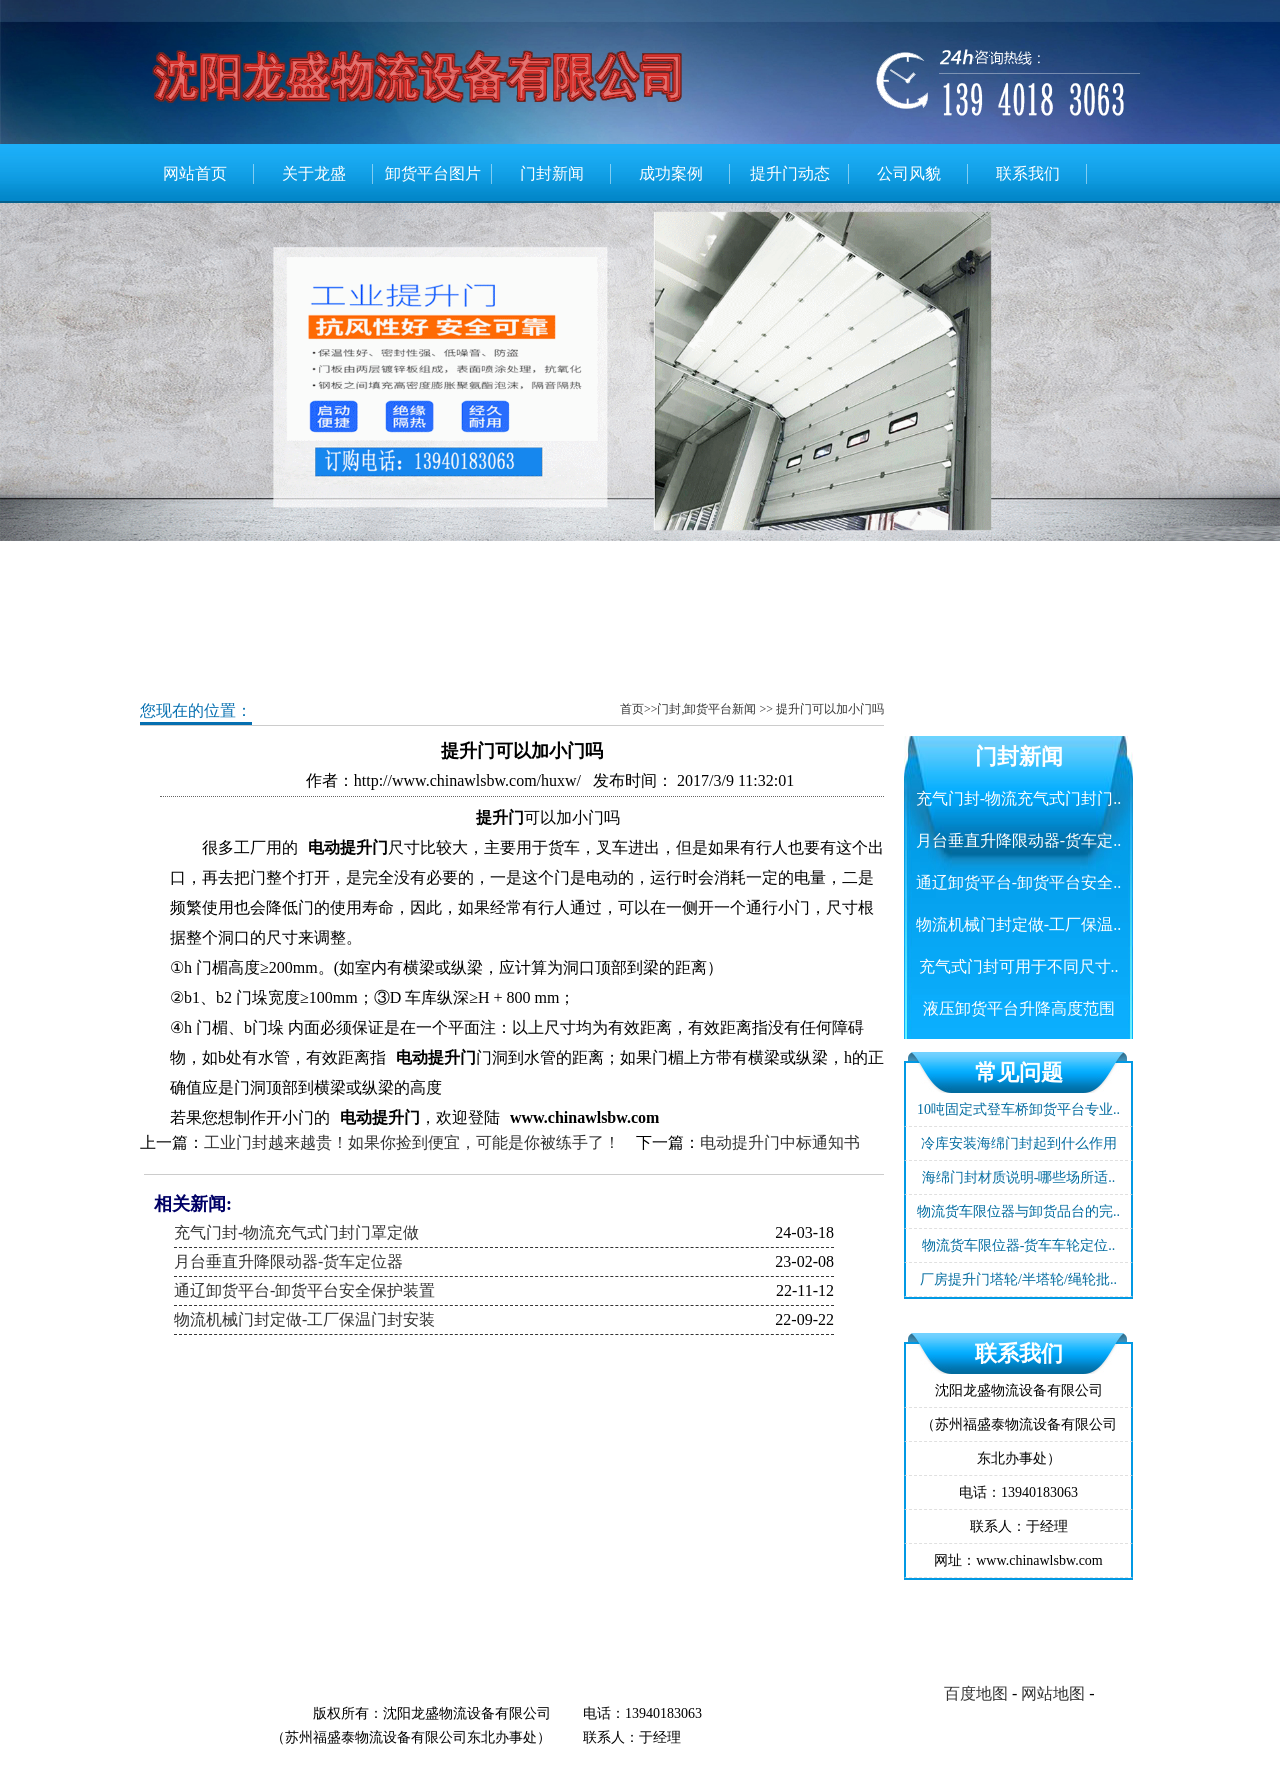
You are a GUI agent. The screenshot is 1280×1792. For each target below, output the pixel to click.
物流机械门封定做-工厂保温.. (1018, 924)
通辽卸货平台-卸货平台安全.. (1018, 882)
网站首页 (195, 173)
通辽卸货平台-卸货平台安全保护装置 (304, 1290)
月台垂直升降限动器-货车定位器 (288, 1261)
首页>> (639, 709)
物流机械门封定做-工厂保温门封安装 (304, 1319)
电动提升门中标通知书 (780, 1142)
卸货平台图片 (433, 173)
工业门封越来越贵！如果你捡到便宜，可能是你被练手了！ (412, 1142)
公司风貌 (909, 173)
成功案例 (671, 173)
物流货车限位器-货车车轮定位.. (1019, 1245)
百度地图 (976, 1693)
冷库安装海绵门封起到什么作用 (1019, 1143)
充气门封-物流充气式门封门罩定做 (296, 1232)
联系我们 (1028, 173)
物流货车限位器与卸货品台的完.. (1018, 1211)
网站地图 (1053, 1693)
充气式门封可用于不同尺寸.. (1019, 966)
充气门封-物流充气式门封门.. (1018, 798)
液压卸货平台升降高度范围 (1019, 1008)
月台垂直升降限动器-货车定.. (1018, 840)
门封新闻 (552, 173)
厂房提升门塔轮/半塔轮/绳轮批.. (1018, 1279)
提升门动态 (790, 173)
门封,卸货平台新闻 (706, 709)
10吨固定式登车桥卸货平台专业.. (1018, 1109)
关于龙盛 (314, 173)
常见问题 (1019, 1072)
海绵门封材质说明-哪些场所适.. (1019, 1177)
